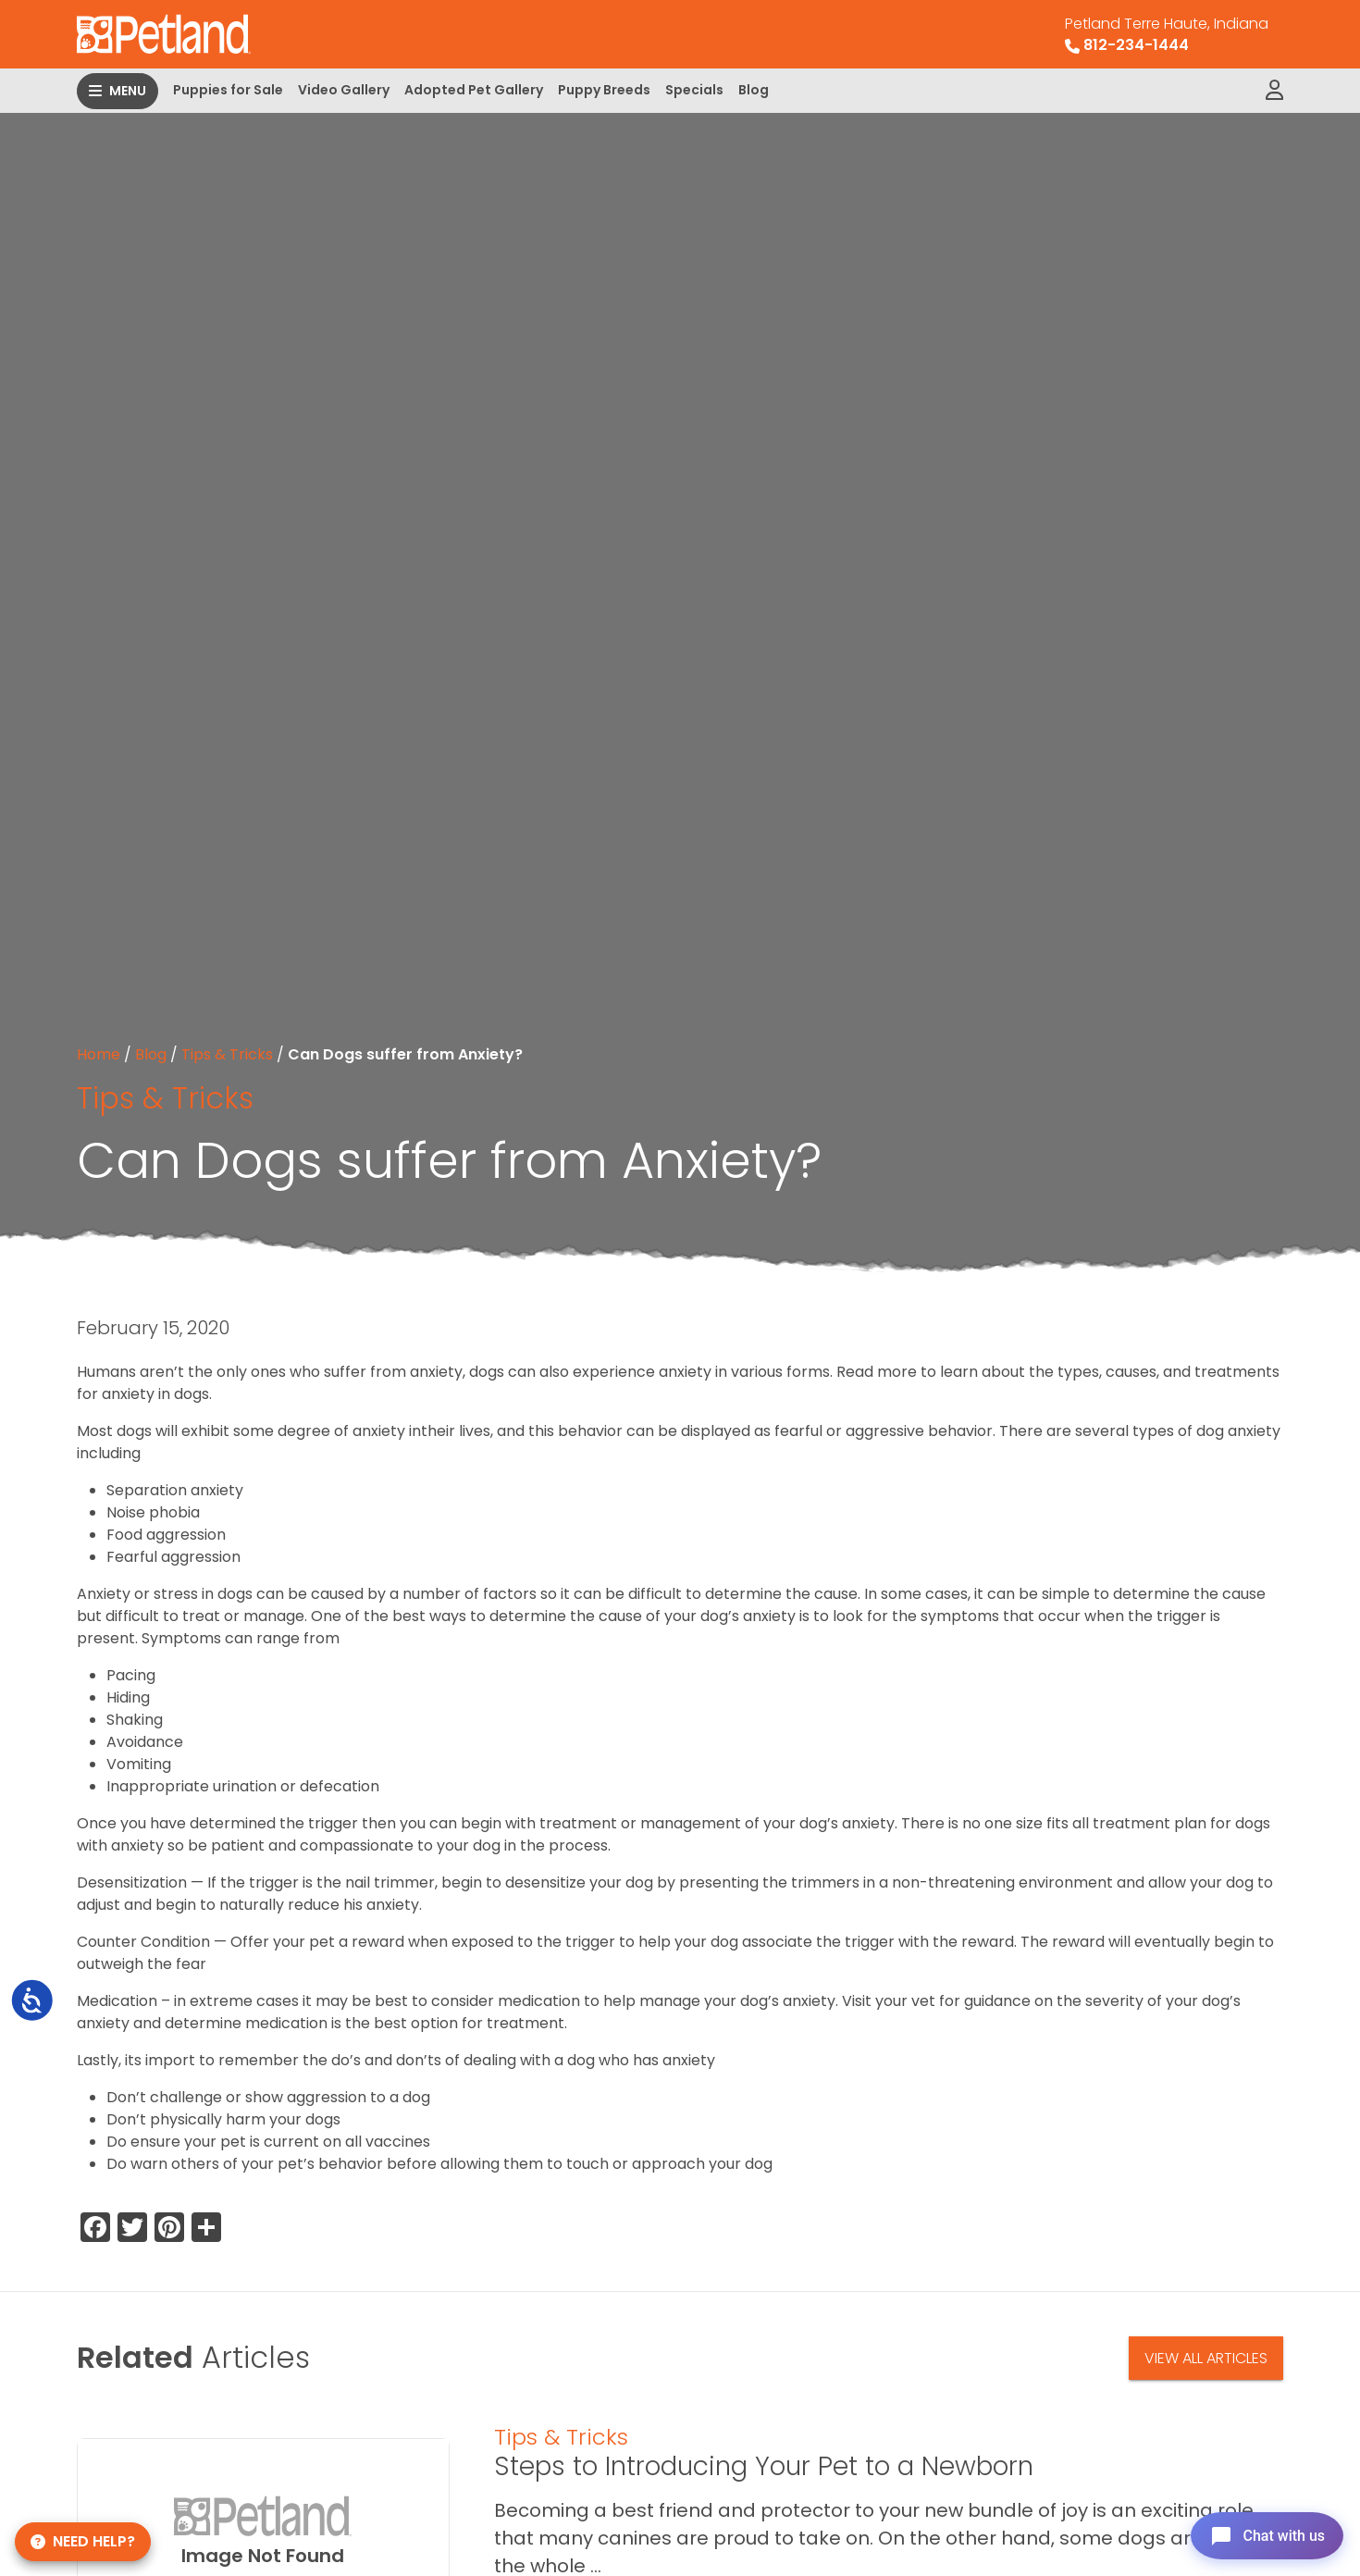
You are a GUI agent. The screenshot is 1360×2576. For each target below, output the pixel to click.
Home (98, 1054)
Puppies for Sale (228, 89)
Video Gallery (343, 89)
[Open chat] (1261, 2533)
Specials (694, 89)
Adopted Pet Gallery (473, 89)
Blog (753, 89)
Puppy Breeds (604, 89)
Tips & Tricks (227, 1054)
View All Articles (1205, 2358)
